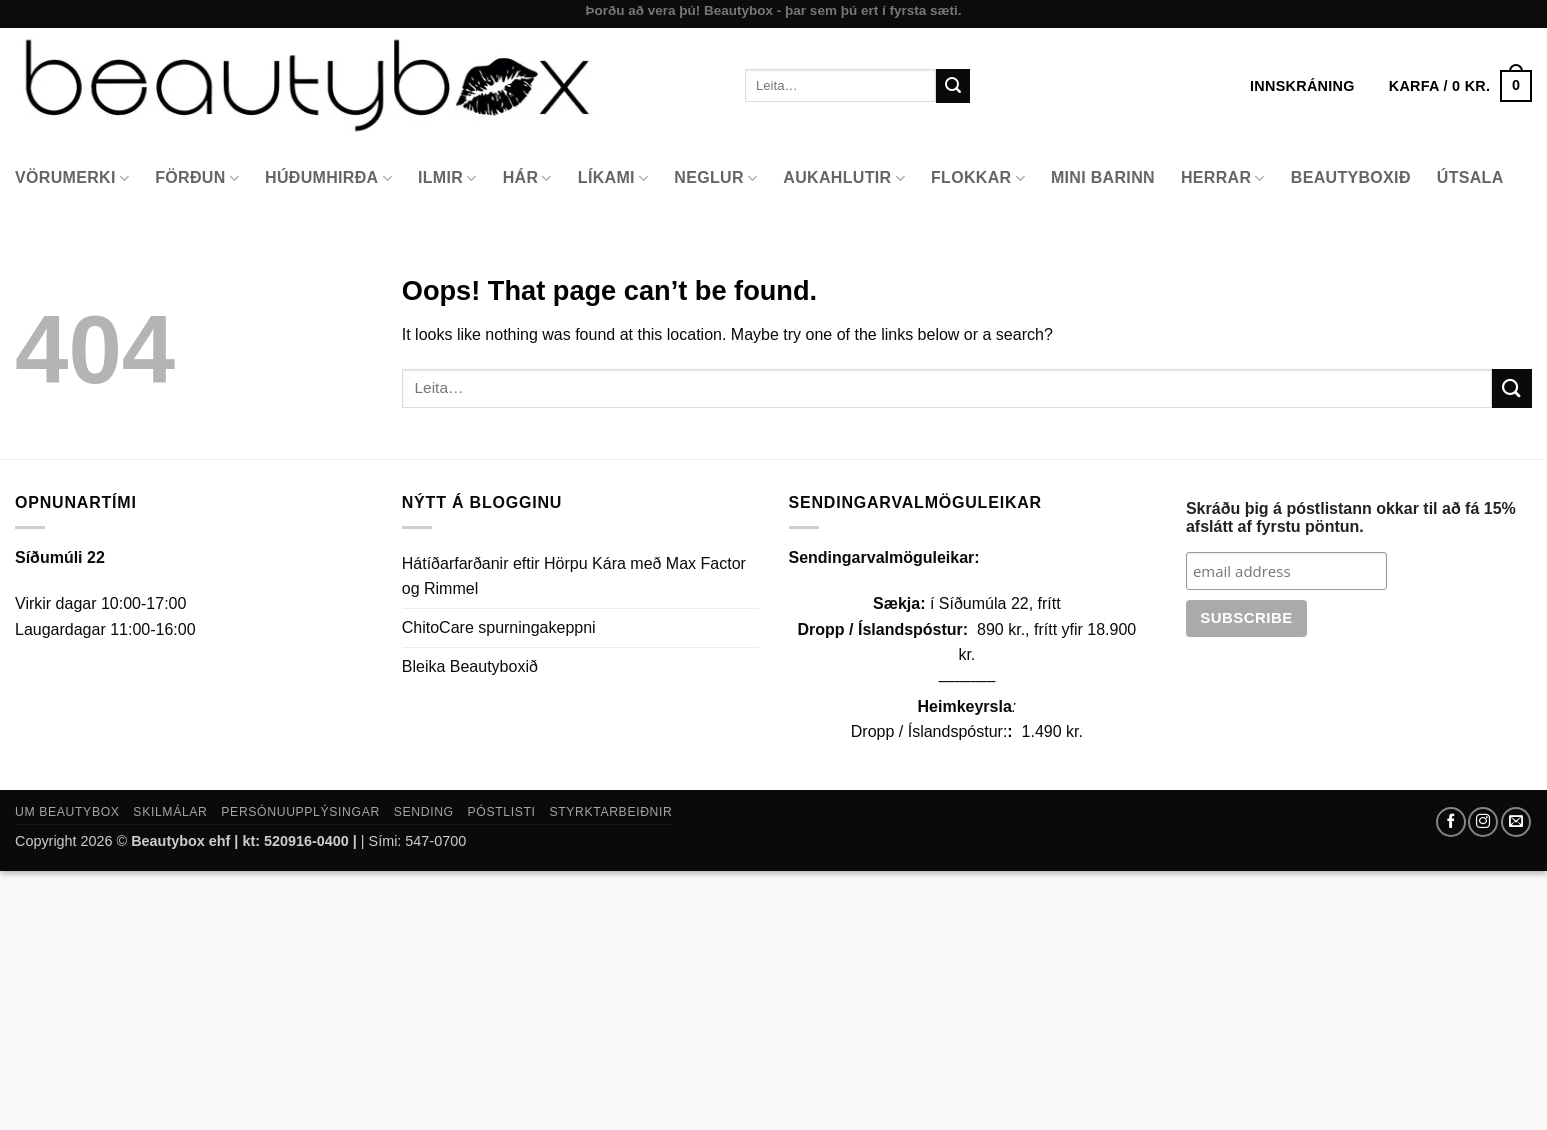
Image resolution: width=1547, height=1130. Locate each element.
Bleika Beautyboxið (470, 666)
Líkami (613, 178)
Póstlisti (502, 812)
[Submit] (953, 86)
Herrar (1223, 178)
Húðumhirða (328, 178)
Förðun (197, 178)
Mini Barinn (1103, 177)
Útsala (1470, 177)
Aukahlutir (844, 178)
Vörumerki (72, 178)
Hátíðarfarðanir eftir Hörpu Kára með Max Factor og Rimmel (574, 576)
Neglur (715, 178)
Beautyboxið (1351, 177)
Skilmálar (170, 812)
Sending (424, 812)
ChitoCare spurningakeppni (499, 627)
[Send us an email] (1516, 822)
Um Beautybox (67, 812)
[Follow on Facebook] (1451, 822)
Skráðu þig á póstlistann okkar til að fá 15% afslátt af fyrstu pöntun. (1351, 517)
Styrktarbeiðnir (610, 812)
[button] (1460, 86)
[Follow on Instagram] (1483, 822)
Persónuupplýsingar (300, 812)
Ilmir (447, 178)
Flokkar (978, 178)
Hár (527, 178)
